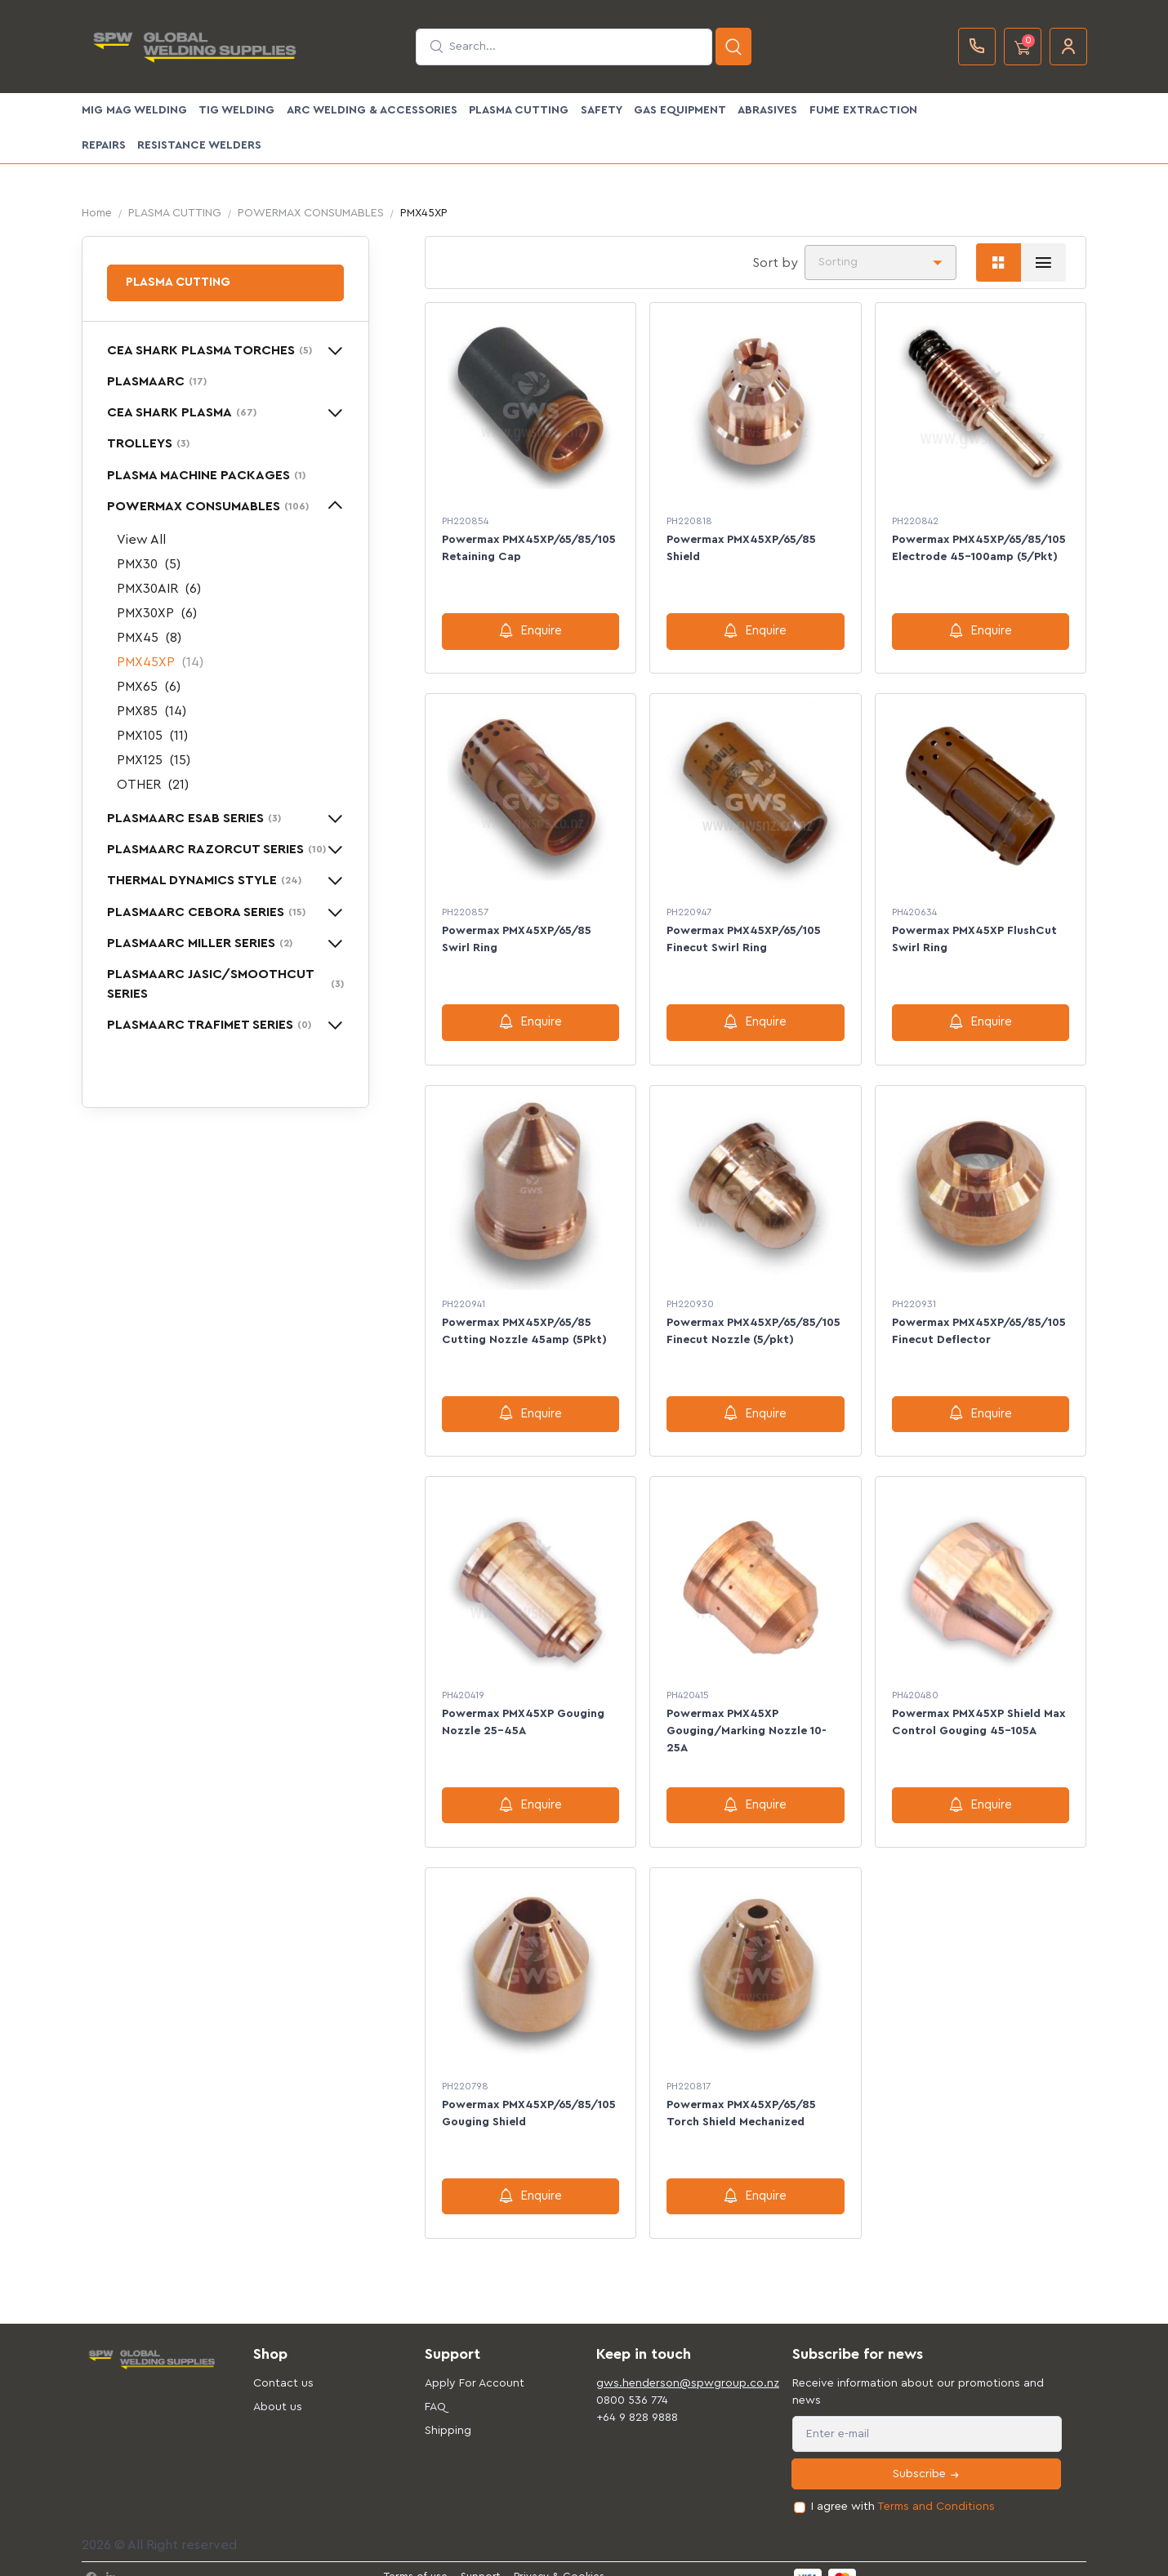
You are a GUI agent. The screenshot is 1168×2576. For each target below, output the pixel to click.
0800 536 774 (632, 2381)
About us (277, 2388)
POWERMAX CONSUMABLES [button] (208, 506)
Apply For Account (474, 2364)
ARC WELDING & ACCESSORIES (372, 110)
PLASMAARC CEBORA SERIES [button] (206, 912)
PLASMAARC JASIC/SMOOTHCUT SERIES (225, 984)
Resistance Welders (199, 145)
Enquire (530, 630)
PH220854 (465, 521)
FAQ (435, 2388)
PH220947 (688, 909)
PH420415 (687, 1683)
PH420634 (914, 909)
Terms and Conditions (936, 2488)
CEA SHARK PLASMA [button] (181, 412)
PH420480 (915, 1683)
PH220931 (914, 1296)
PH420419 (463, 1683)
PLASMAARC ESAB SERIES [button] (194, 818)
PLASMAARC (157, 381)
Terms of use (416, 2557)
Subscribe (927, 2455)
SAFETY (601, 110)
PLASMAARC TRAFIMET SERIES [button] (209, 1024)
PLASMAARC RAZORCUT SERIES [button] (216, 849)
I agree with (903, 2488)
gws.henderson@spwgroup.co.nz (669, 2364)
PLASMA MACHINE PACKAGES (206, 475)
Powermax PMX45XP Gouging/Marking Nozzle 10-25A (746, 1719)
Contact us (283, 2364)
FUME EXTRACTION (863, 110)
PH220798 (465, 2070)
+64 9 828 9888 (637, 2399)
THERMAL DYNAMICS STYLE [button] (204, 880)
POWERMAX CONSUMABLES (311, 213)
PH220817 (688, 2070)
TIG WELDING (236, 110)
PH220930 (690, 1296)
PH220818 (689, 521)
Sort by (775, 262)
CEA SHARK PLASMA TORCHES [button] (209, 350)
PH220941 (463, 1296)
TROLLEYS (148, 443)
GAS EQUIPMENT (680, 110)
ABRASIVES (767, 110)
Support (481, 2557)
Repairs (104, 145)
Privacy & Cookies (559, 2557)
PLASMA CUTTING (518, 110)
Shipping (448, 2412)
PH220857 (465, 909)
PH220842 (915, 521)
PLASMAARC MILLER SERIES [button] (199, 943)
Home (97, 213)
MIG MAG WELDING (134, 110)
